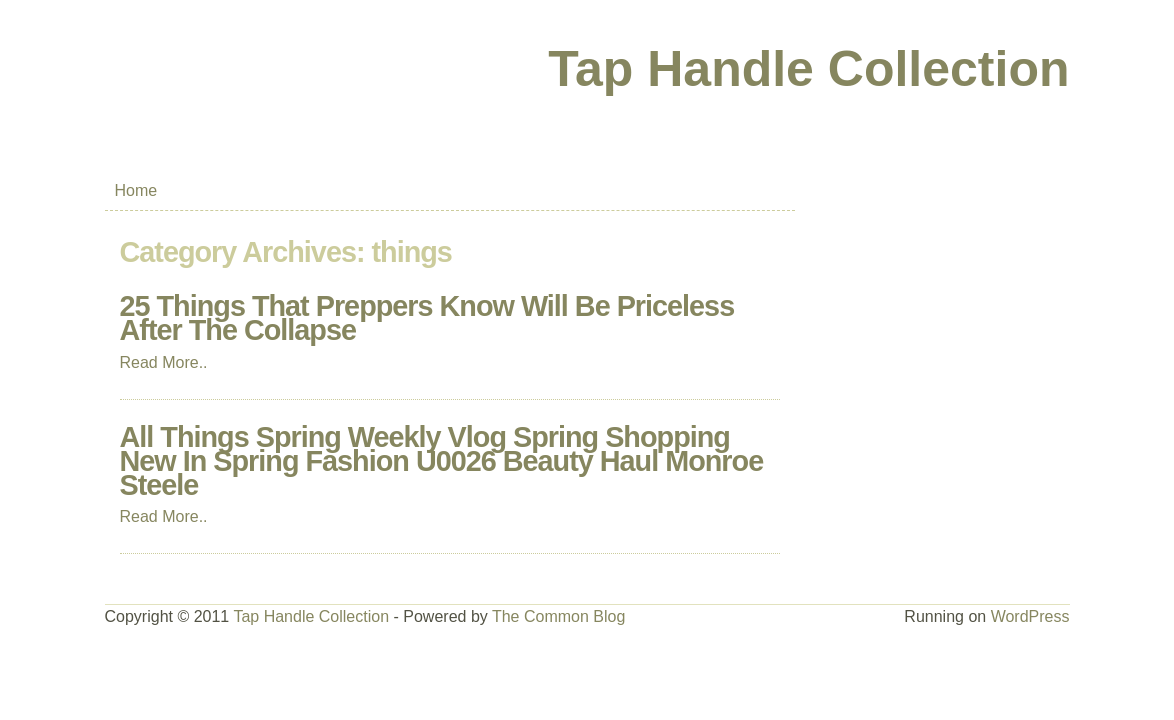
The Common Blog (558, 616)
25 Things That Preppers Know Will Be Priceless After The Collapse (427, 318)
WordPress (1030, 616)
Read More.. (164, 362)
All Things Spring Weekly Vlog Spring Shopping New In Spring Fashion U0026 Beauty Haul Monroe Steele (442, 461)
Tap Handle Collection (808, 69)
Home (136, 190)
